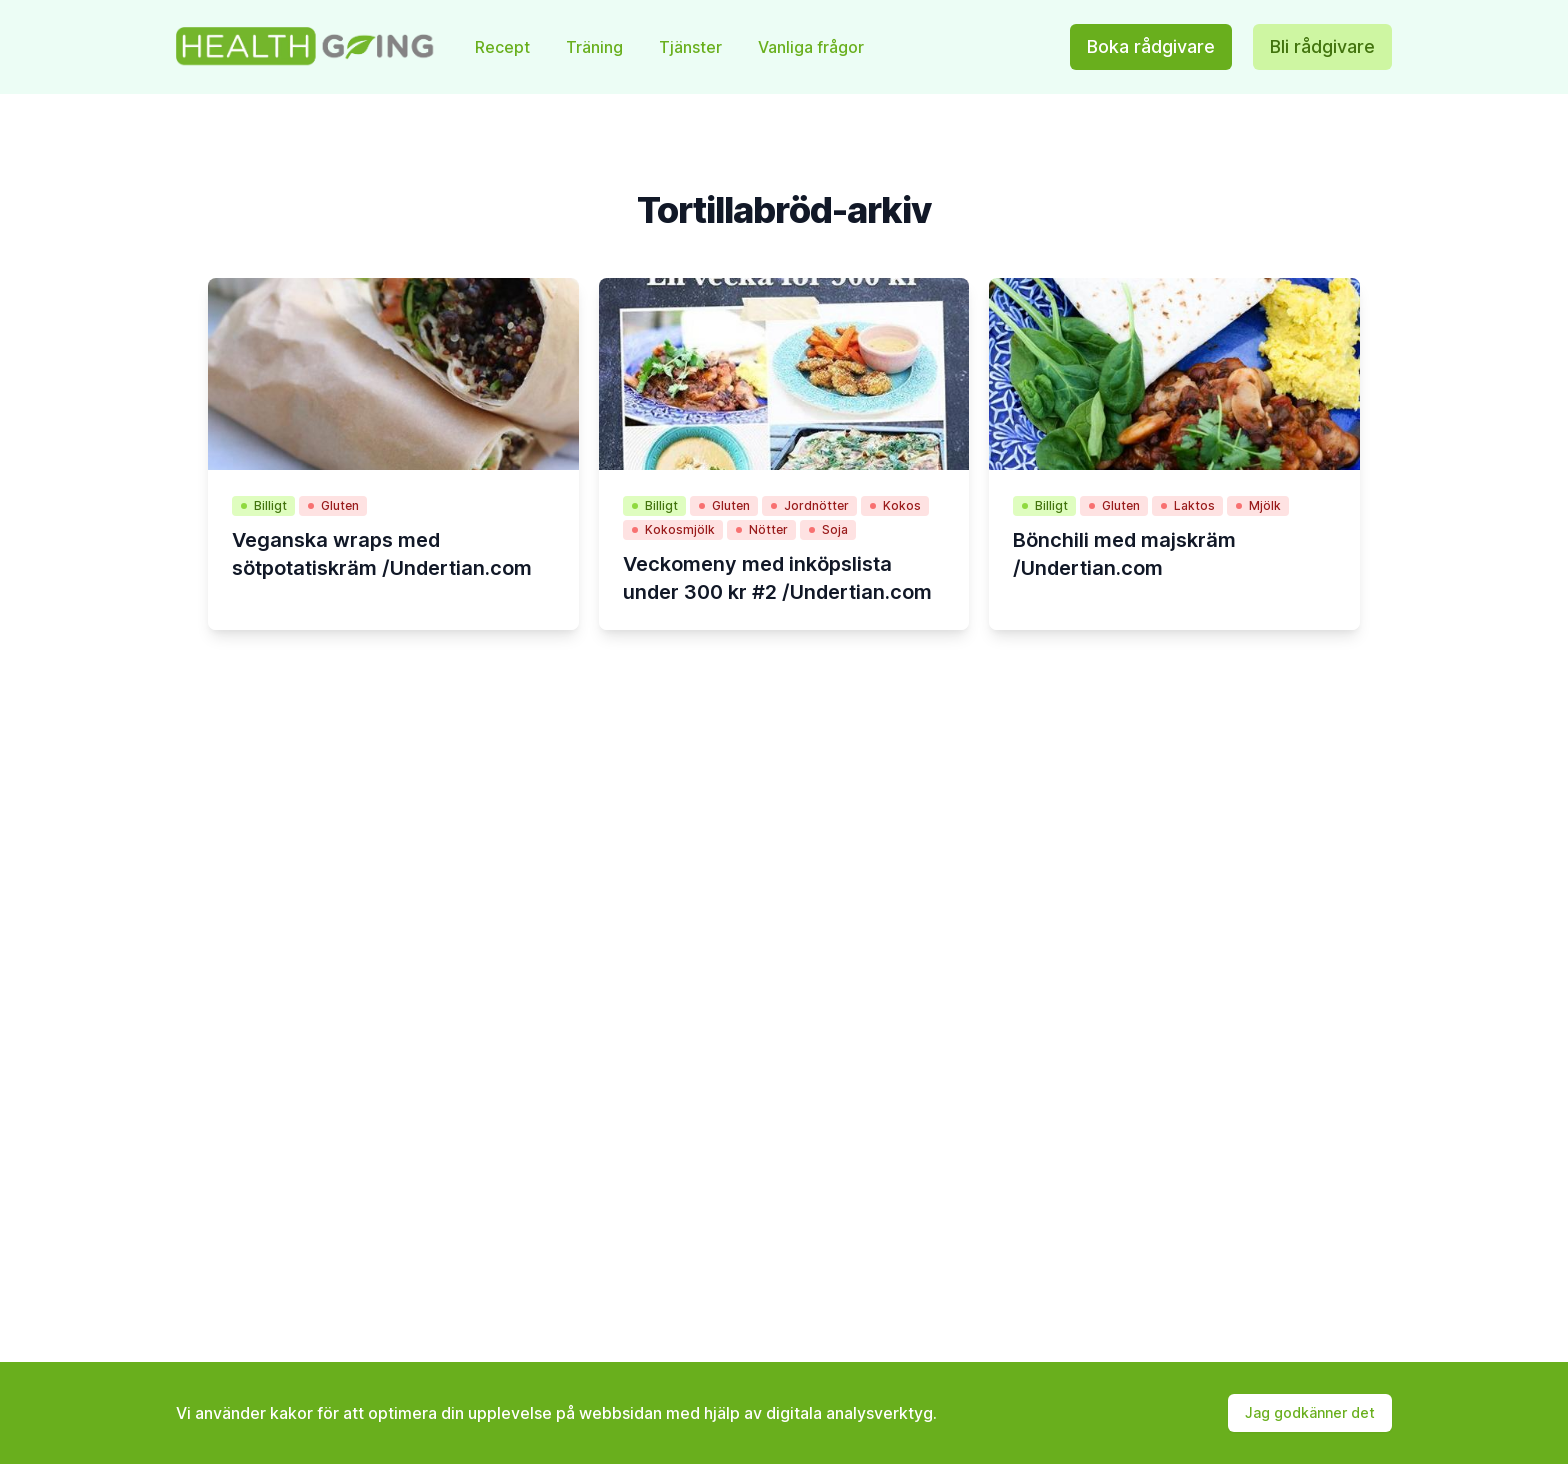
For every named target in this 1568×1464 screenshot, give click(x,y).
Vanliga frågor (811, 47)
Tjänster (692, 47)
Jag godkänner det (1310, 1412)
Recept (504, 47)
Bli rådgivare (1322, 46)
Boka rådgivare (1151, 46)
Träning (596, 47)
